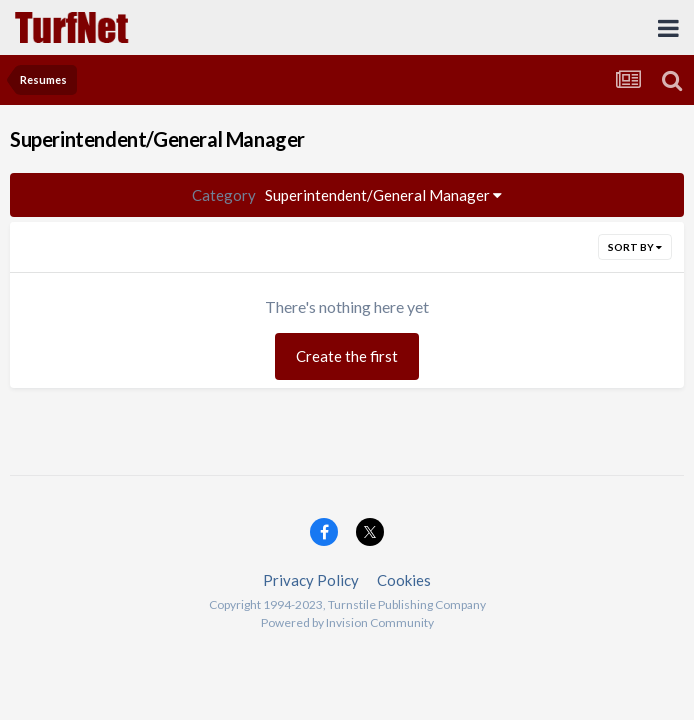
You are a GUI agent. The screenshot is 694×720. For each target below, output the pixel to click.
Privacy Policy (311, 580)
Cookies (404, 580)
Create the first (347, 356)
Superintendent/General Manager (347, 195)
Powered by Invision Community (347, 622)
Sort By (635, 247)
